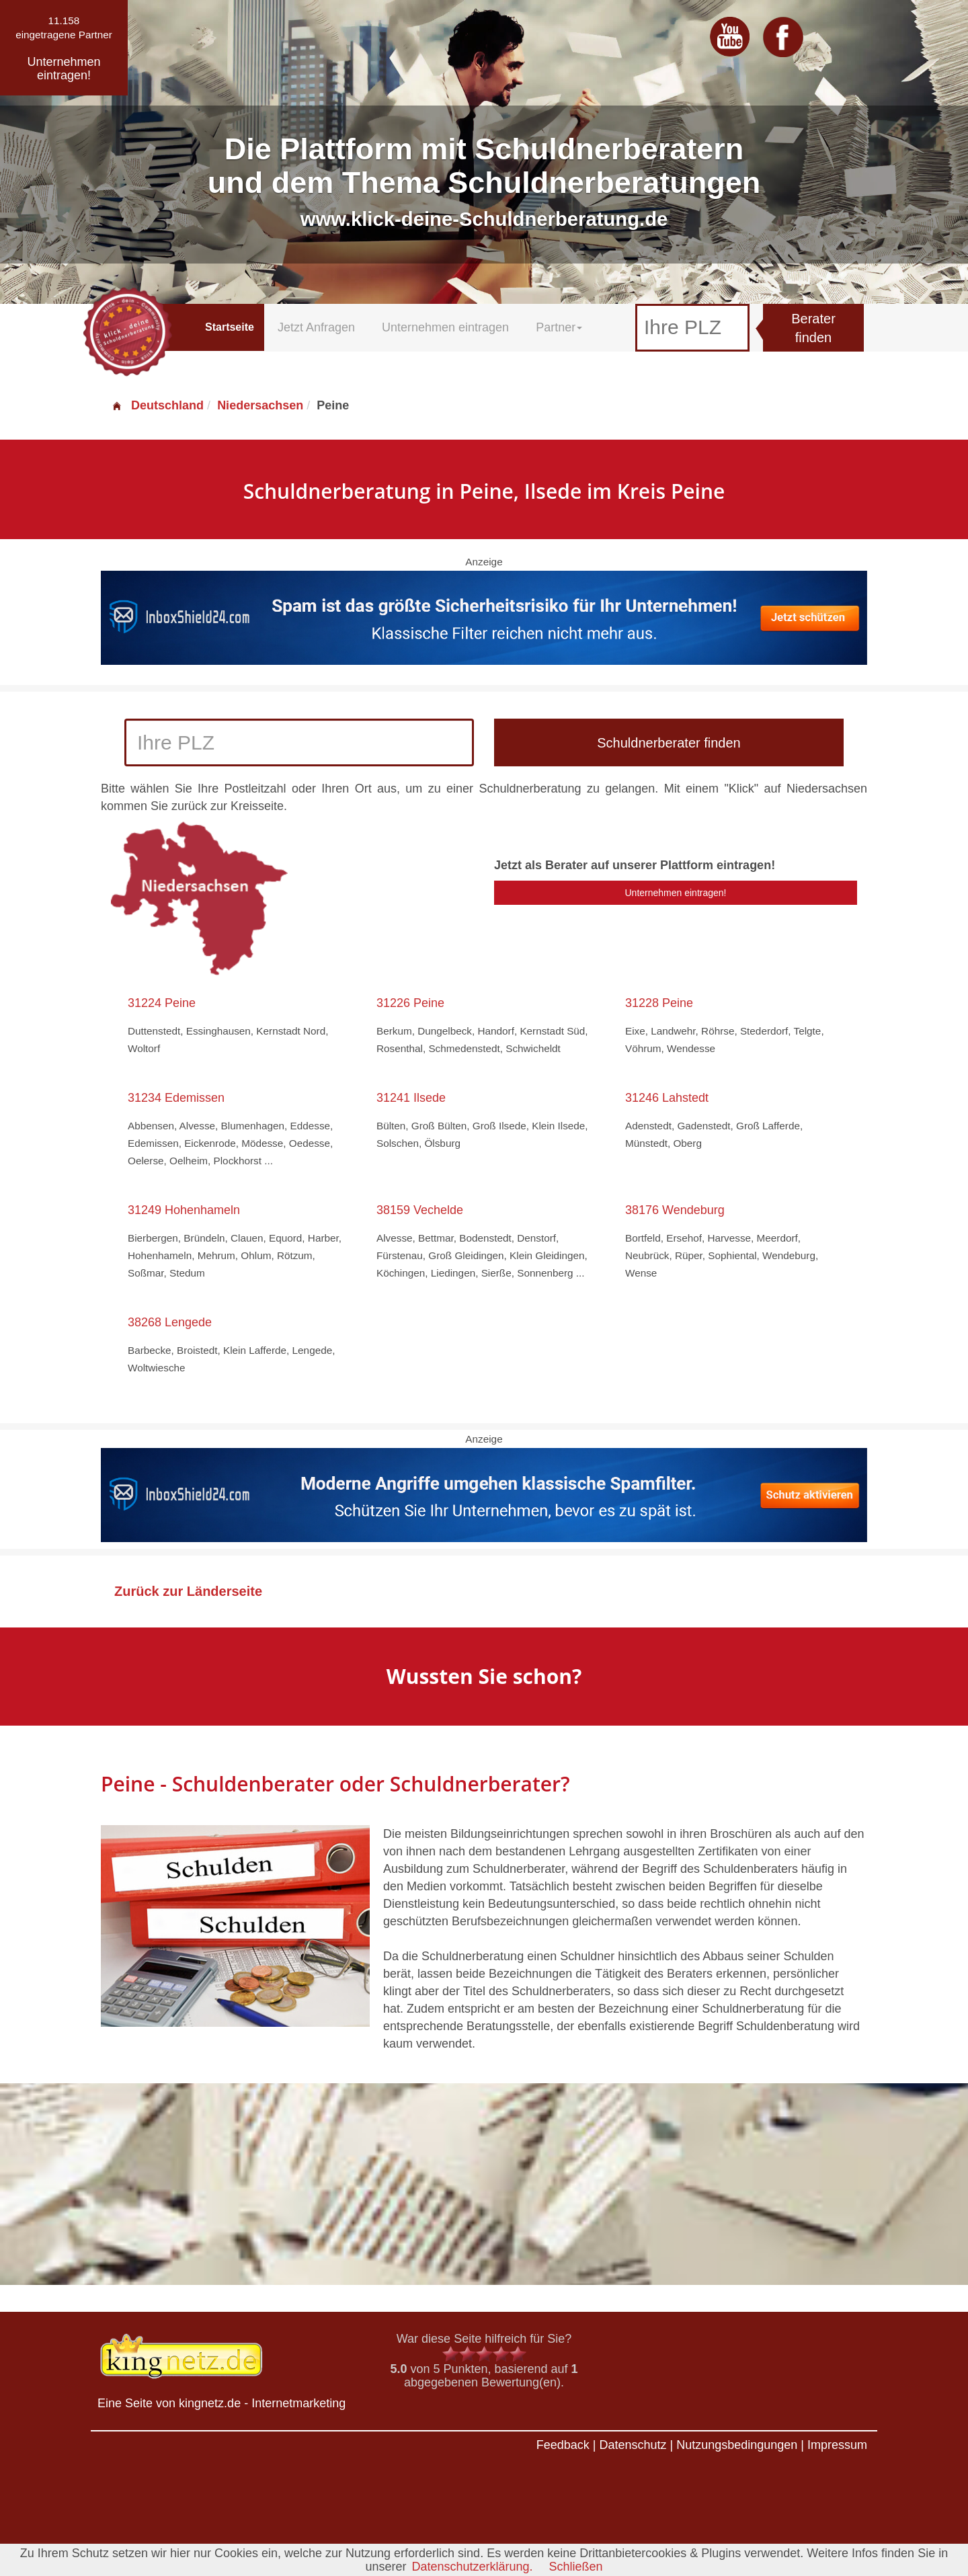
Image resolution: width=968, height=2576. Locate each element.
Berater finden (813, 328)
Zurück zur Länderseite (188, 1591)
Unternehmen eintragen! (676, 892)
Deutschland (157, 405)
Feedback (563, 2445)
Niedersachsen (260, 405)
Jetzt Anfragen (316, 327)
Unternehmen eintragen (445, 327)
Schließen (576, 2566)
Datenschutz (632, 2445)
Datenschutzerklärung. (471, 2566)
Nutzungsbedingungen (736, 2445)
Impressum (837, 2445)
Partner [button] (559, 327)
